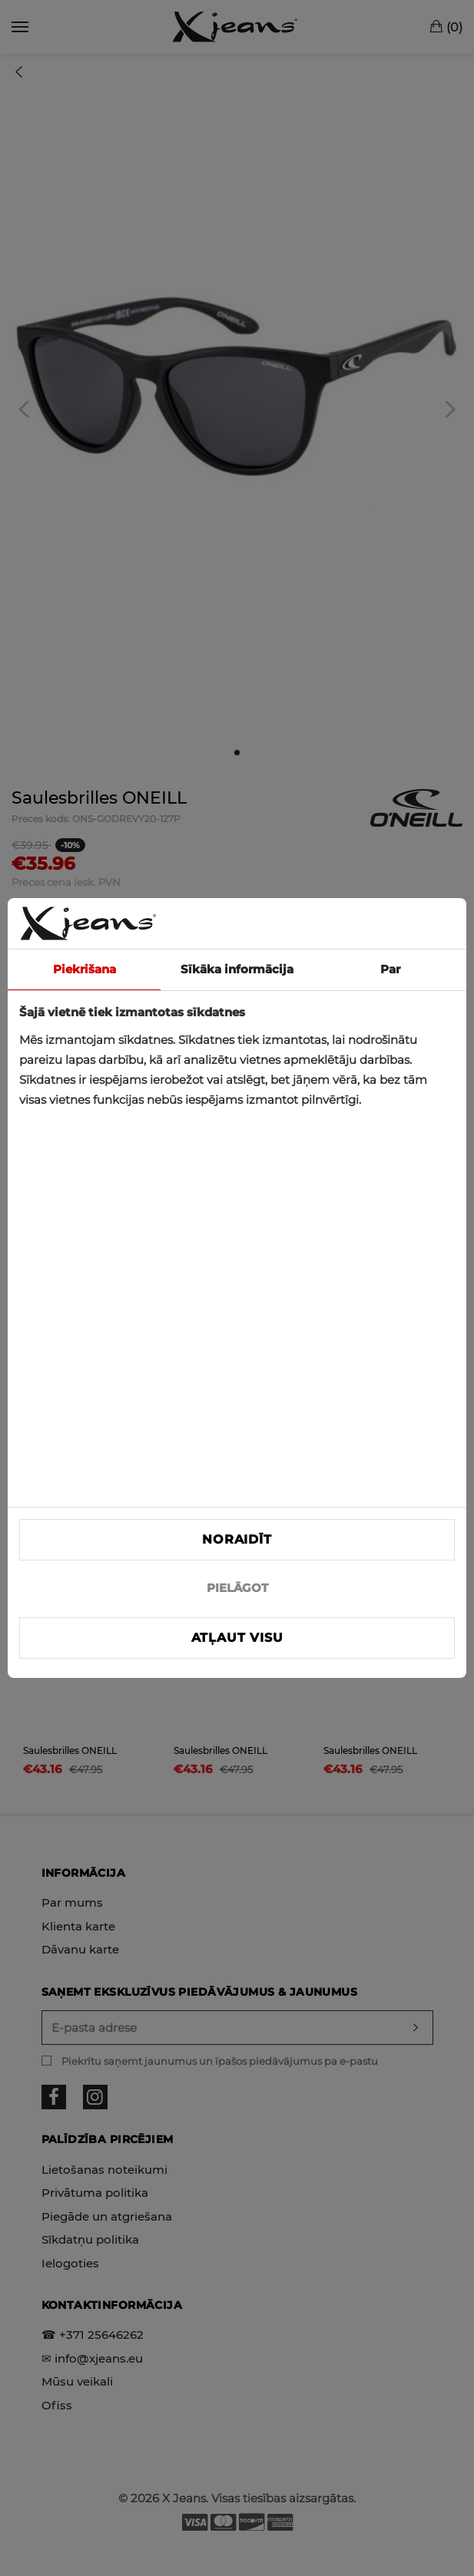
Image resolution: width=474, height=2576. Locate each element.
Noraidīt (236, 1539)
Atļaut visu (237, 1637)
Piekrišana (84, 969)
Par (390, 969)
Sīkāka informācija (237, 969)
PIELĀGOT (237, 1587)
